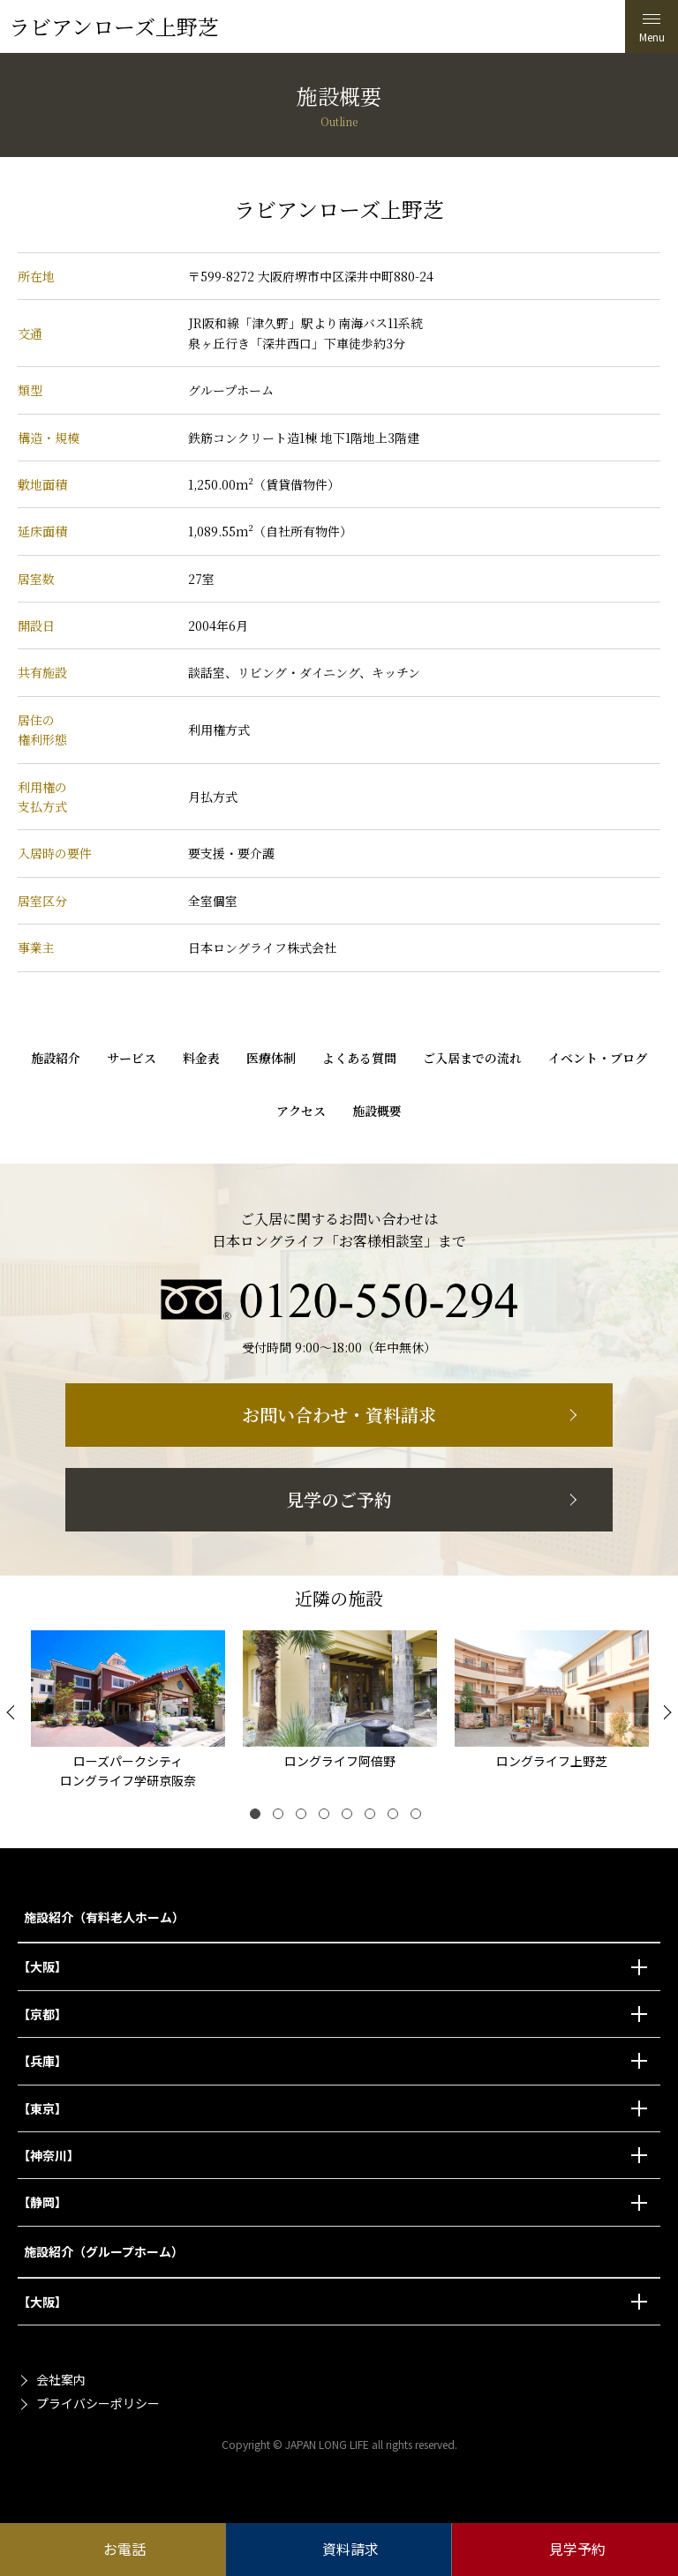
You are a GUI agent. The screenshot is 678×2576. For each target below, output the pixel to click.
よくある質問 (359, 1058)
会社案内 (61, 2379)
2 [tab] (281, 1817)
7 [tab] (396, 1817)
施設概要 (377, 1111)
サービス (131, 1058)
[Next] (665, 1712)
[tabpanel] (128, 1712)
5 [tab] (350, 1817)
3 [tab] (304, 1817)
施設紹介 (55, 1058)
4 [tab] (327, 1817)
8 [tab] (419, 1817)
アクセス (301, 1111)
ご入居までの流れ (472, 1058)
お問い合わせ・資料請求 (339, 1414)
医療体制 (271, 1058)
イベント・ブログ (597, 1058)
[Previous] (13, 1712)
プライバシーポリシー (98, 2403)
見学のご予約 (339, 1499)
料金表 (201, 1058)
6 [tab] (373, 1817)
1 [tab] (258, 1817)
